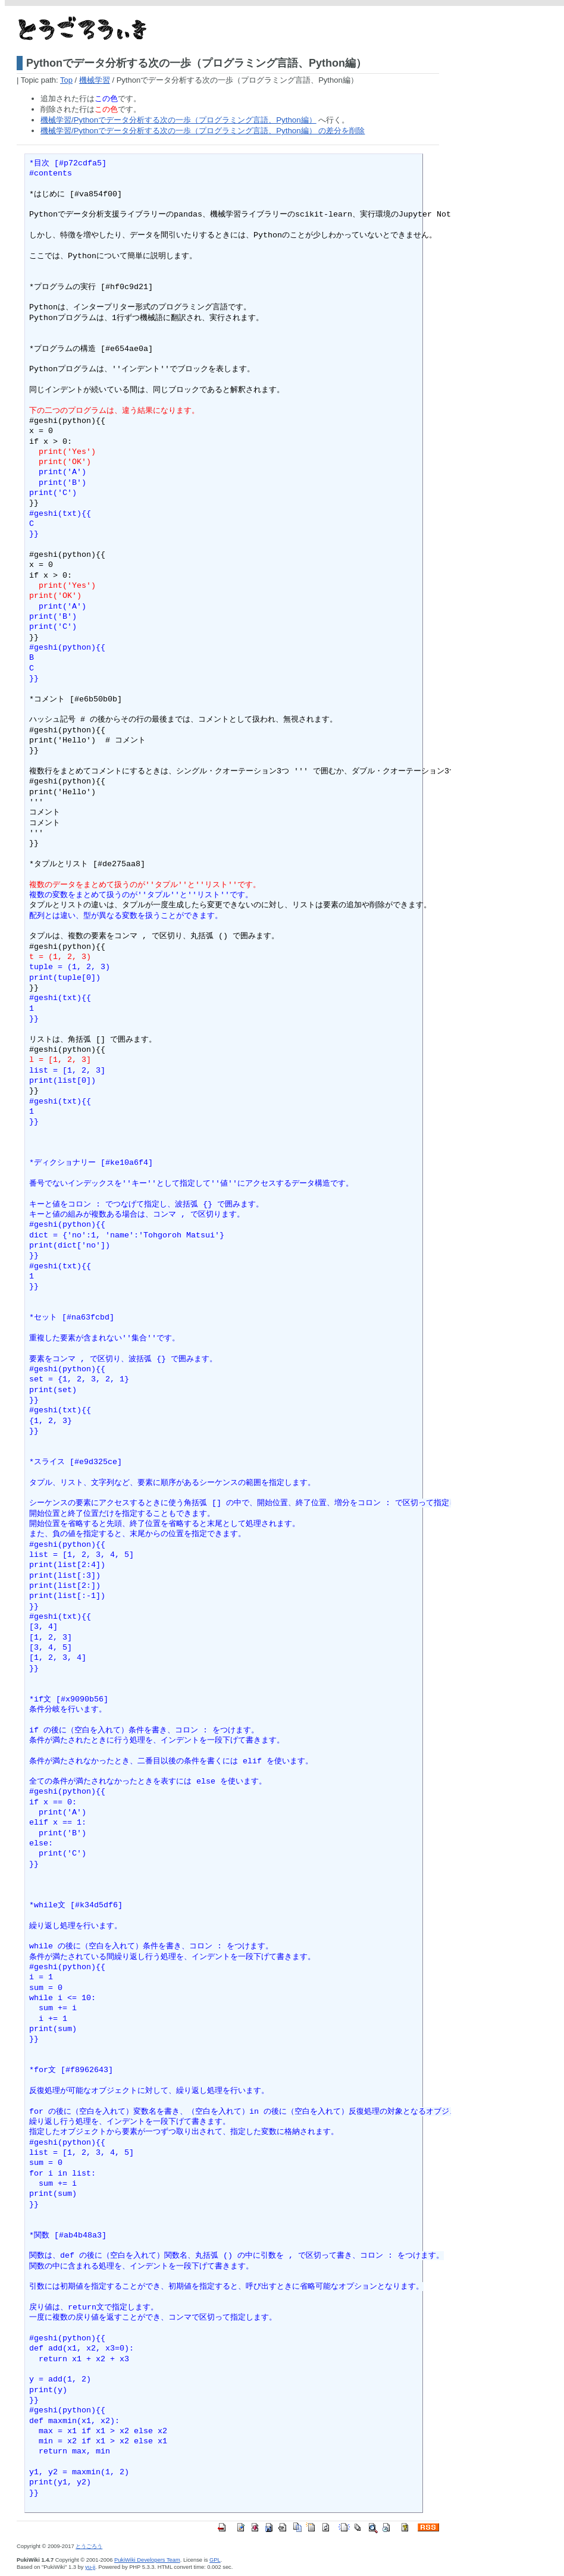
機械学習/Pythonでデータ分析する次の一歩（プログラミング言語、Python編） (178, 119)
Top (66, 80)
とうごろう (89, 2546)
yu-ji (90, 2567)
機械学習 (94, 80)
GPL (215, 2560)
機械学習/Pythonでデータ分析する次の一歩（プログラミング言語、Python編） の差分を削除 (202, 130)
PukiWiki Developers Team (147, 2560)
